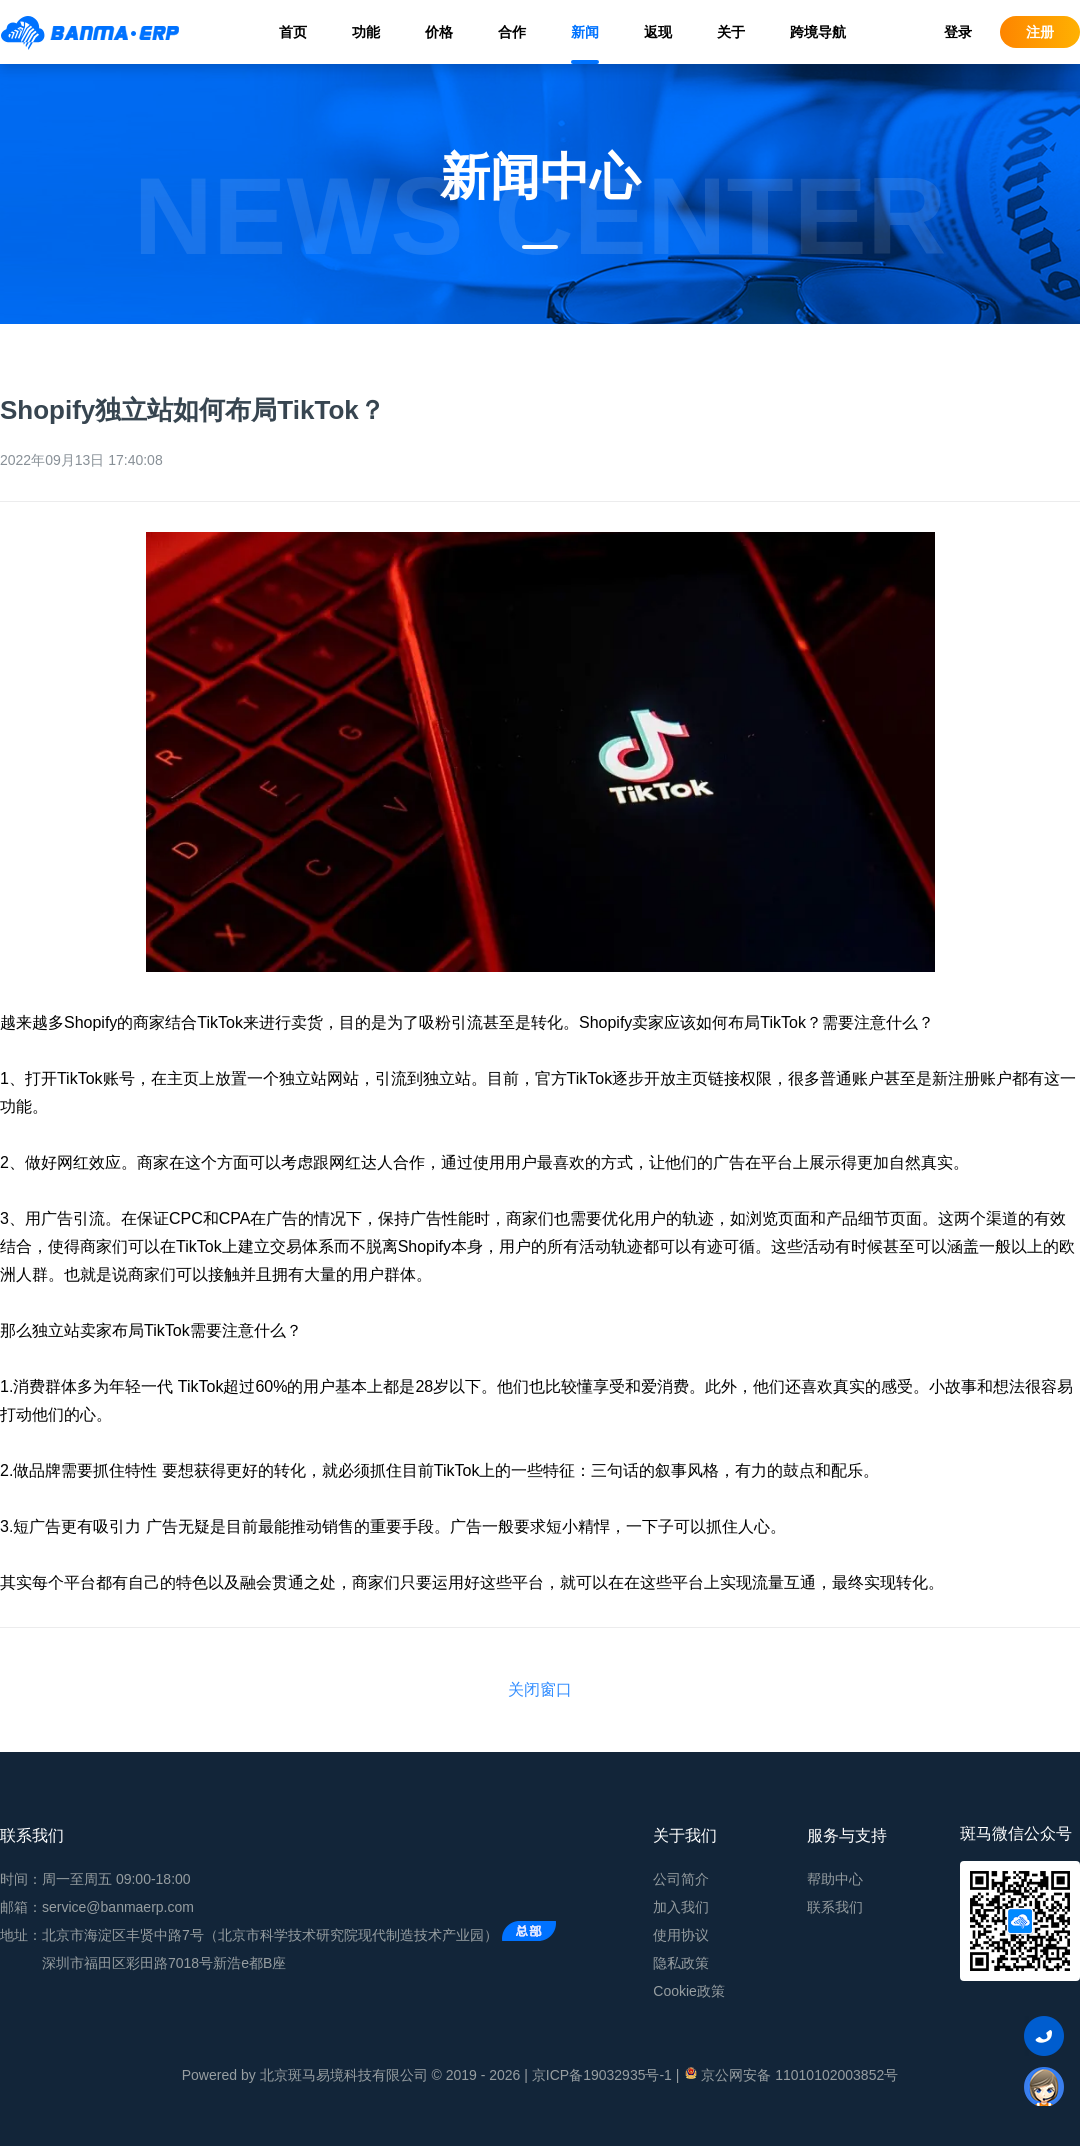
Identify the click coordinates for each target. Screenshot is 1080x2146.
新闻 (585, 32)
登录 (958, 32)
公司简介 (681, 1879)
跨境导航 (818, 32)
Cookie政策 (689, 1991)
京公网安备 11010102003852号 (790, 2074)
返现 (658, 32)
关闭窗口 (540, 1689)
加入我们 (681, 1907)
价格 (439, 32)
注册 (1040, 32)
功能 (366, 32)
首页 (293, 32)
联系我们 (835, 1907)
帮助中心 (835, 1879)
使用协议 (681, 1935)
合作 (512, 32)
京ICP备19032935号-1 (602, 2075)
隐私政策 (681, 1963)
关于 (731, 32)
